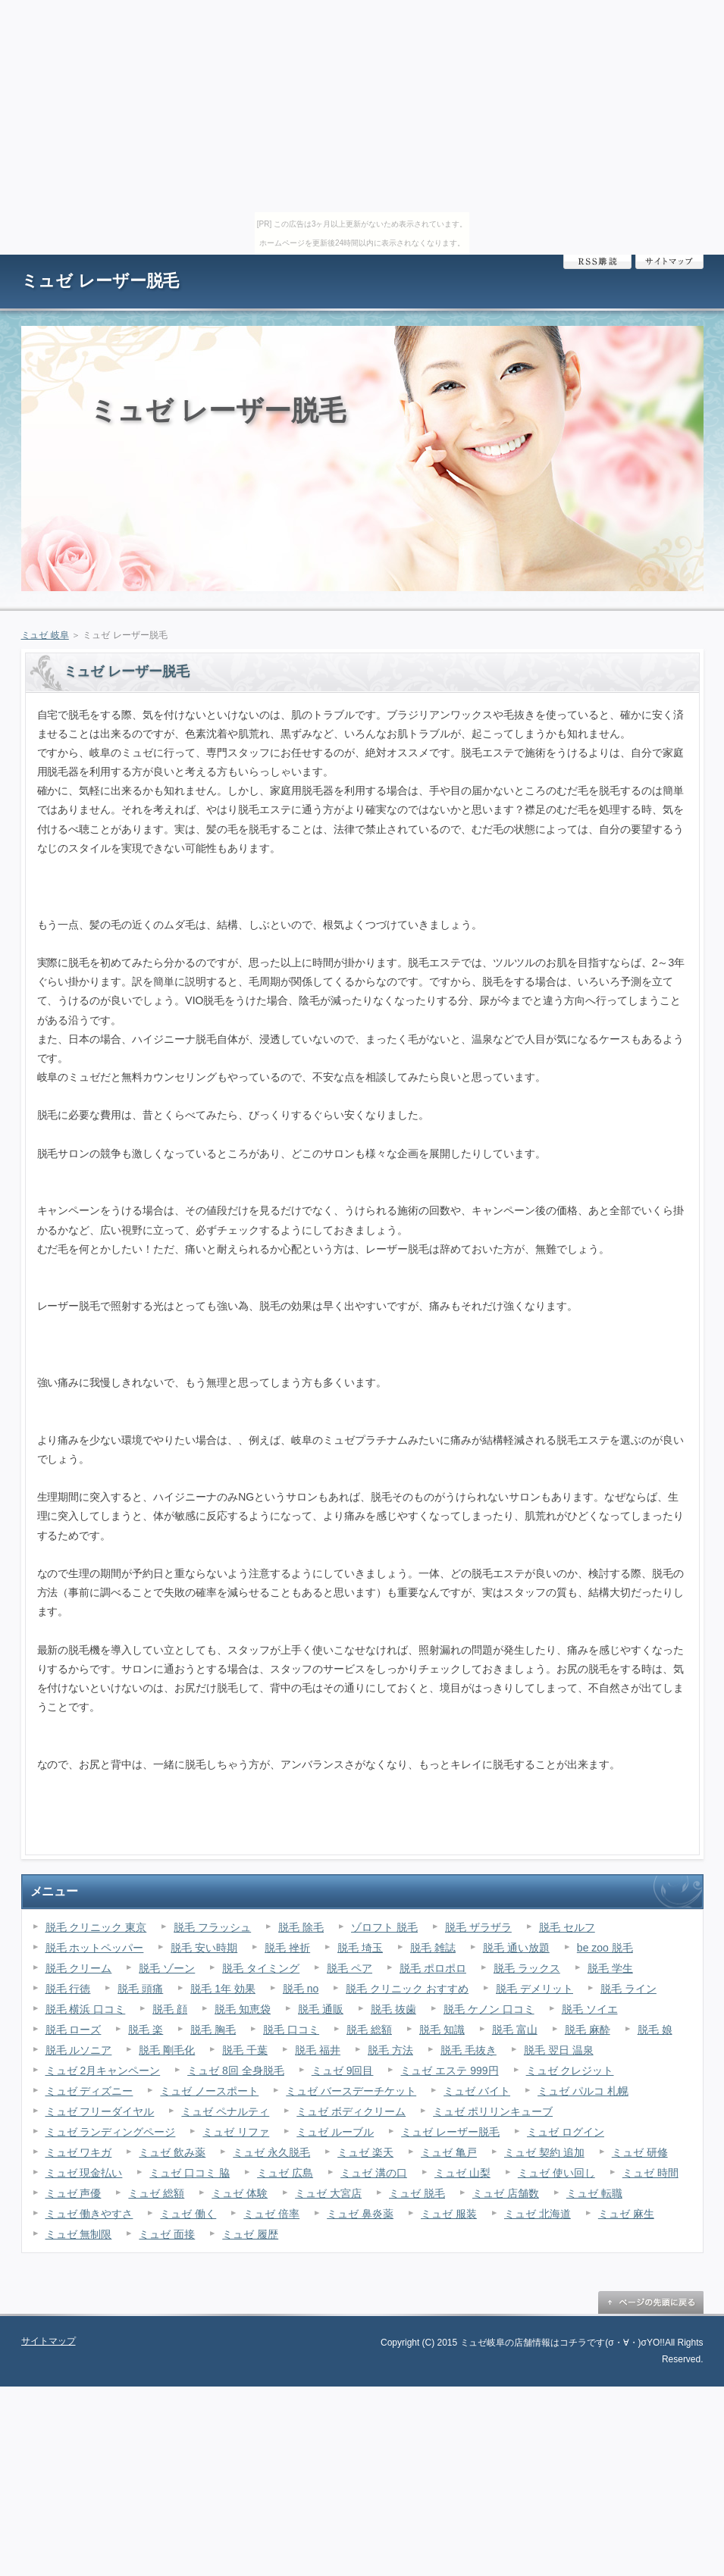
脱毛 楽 (145, 2030)
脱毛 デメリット (534, 1989)
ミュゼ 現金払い (84, 2173)
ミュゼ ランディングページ (110, 2132)
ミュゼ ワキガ (78, 2152)
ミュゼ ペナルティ (225, 2111)
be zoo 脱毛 (605, 1948)
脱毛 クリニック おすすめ (407, 1989)
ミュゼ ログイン (565, 2132)
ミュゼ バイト (476, 2091)
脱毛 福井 (317, 2050)
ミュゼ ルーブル (335, 2132)
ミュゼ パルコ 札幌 (583, 2091)
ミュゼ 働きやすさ (89, 2214)
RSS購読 (597, 262)
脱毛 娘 (655, 2030)
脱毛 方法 (390, 2050)
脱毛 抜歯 (393, 2009)
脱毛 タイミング (260, 1968)
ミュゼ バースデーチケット (351, 2091)
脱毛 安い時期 (204, 1948)
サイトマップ (669, 262)
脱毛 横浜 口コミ (85, 2009)
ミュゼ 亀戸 (449, 2152)
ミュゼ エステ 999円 (449, 2070)
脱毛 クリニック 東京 (96, 1927)
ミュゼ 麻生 (626, 2214)
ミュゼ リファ (235, 2132)
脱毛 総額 (369, 2030)
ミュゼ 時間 (650, 2173)
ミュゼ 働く (188, 2214)
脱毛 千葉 (245, 2050)
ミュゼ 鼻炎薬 (360, 2214)
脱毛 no (300, 1989)
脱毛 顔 (169, 2009)
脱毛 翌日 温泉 (559, 2050)
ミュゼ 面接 (167, 2234)
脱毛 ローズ (73, 2030)
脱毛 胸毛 (213, 2030)
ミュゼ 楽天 (365, 2152)
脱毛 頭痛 (140, 1989)
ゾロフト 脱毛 (384, 1927)
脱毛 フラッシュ (212, 1927)
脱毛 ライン (628, 1989)
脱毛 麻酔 (587, 2030)
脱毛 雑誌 (433, 1948)
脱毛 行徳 (68, 1989)
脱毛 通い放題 (516, 1948)
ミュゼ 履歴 (250, 2234)
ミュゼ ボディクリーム (351, 2111)
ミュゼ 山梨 (462, 2173)
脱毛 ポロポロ (433, 1968)
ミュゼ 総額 (156, 2193)
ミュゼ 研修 (640, 2152)
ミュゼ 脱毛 (417, 2193)
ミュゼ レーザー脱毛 (100, 280)
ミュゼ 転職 (594, 2193)
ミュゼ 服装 (449, 2214)
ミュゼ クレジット (570, 2070)
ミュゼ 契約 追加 (544, 2152)
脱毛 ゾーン (167, 1968)
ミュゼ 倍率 (271, 2214)
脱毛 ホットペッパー (94, 1948)
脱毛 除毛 (301, 1927)
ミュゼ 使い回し (556, 2173)
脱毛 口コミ (291, 2030)
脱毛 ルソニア (78, 2050)
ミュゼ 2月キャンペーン (103, 2070)
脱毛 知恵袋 (243, 2009)
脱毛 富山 (515, 2030)
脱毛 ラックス (527, 1968)
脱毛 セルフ (567, 1927)
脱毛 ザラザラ (478, 1927)
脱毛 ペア (349, 1968)
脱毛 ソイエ (590, 2009)
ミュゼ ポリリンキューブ (493, 2111)
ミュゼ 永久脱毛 (271, 2152)
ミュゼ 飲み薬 (172, 2152)
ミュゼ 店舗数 (505, 2193)
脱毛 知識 (442, 2030)
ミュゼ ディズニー (89, 2091)
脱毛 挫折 (287, 1948)
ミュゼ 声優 (73, 2193)
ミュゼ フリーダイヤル (100, 2111)
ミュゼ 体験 (240, 2193)
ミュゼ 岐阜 (45, 635)
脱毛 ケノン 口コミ (488, 2009)
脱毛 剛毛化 (167, 2050)
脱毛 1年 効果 (222, 1989)
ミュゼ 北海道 (537, 2214)
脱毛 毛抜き (468, 2050)
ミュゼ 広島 (285, 2173)
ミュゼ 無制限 (78, 2234)
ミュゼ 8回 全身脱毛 (235, 2070)
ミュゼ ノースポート (209, 2091)
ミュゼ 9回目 (343, 2070)
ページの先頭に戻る (650, 2302)
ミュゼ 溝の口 (373, 2173)
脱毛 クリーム (78, 1968)
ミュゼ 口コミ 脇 (189, 2173)
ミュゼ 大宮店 (328, 2193)
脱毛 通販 (320, 2009)
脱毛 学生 (610, 1968)
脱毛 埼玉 (360, 1948)
